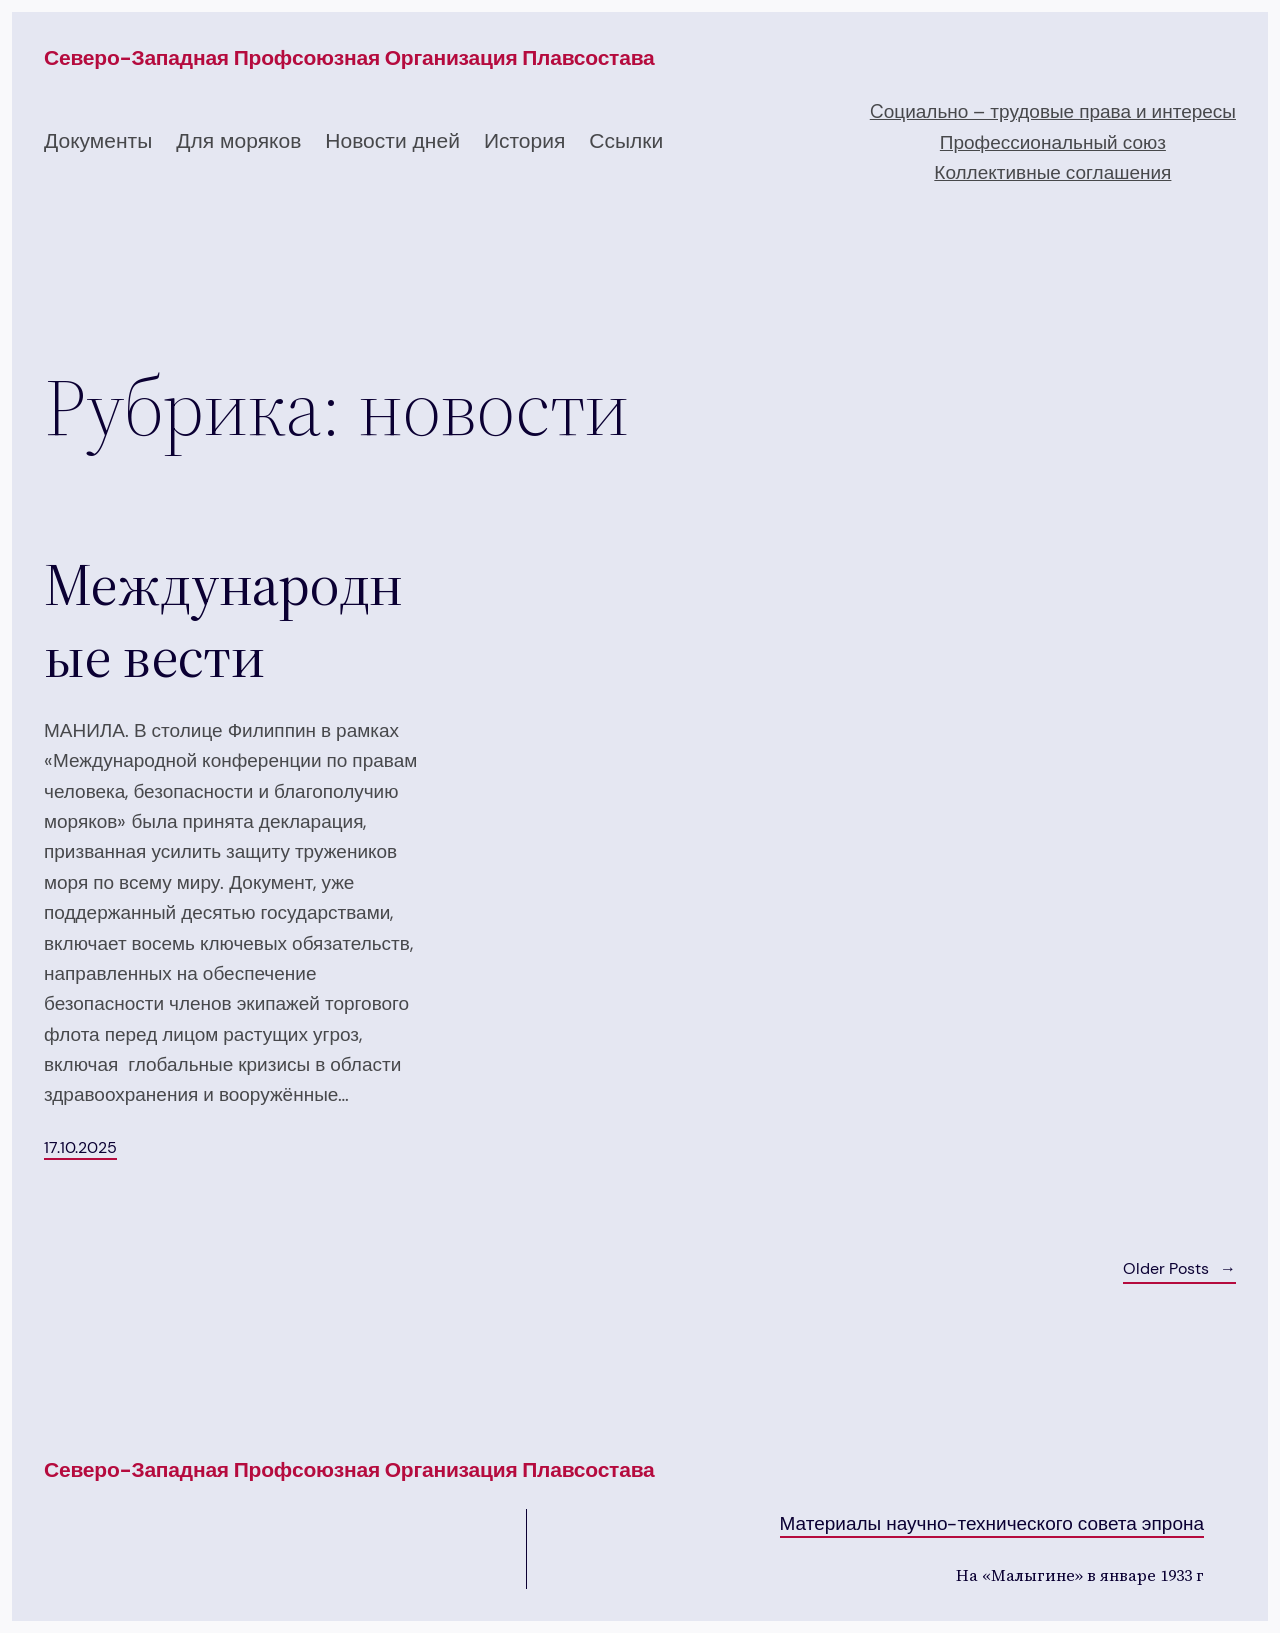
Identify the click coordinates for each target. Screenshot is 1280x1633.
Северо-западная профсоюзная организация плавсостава (349, 58)
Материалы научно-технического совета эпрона (992, 1523)
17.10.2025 (80, 1147)
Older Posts (1179, 1269)
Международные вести (223, 620)
